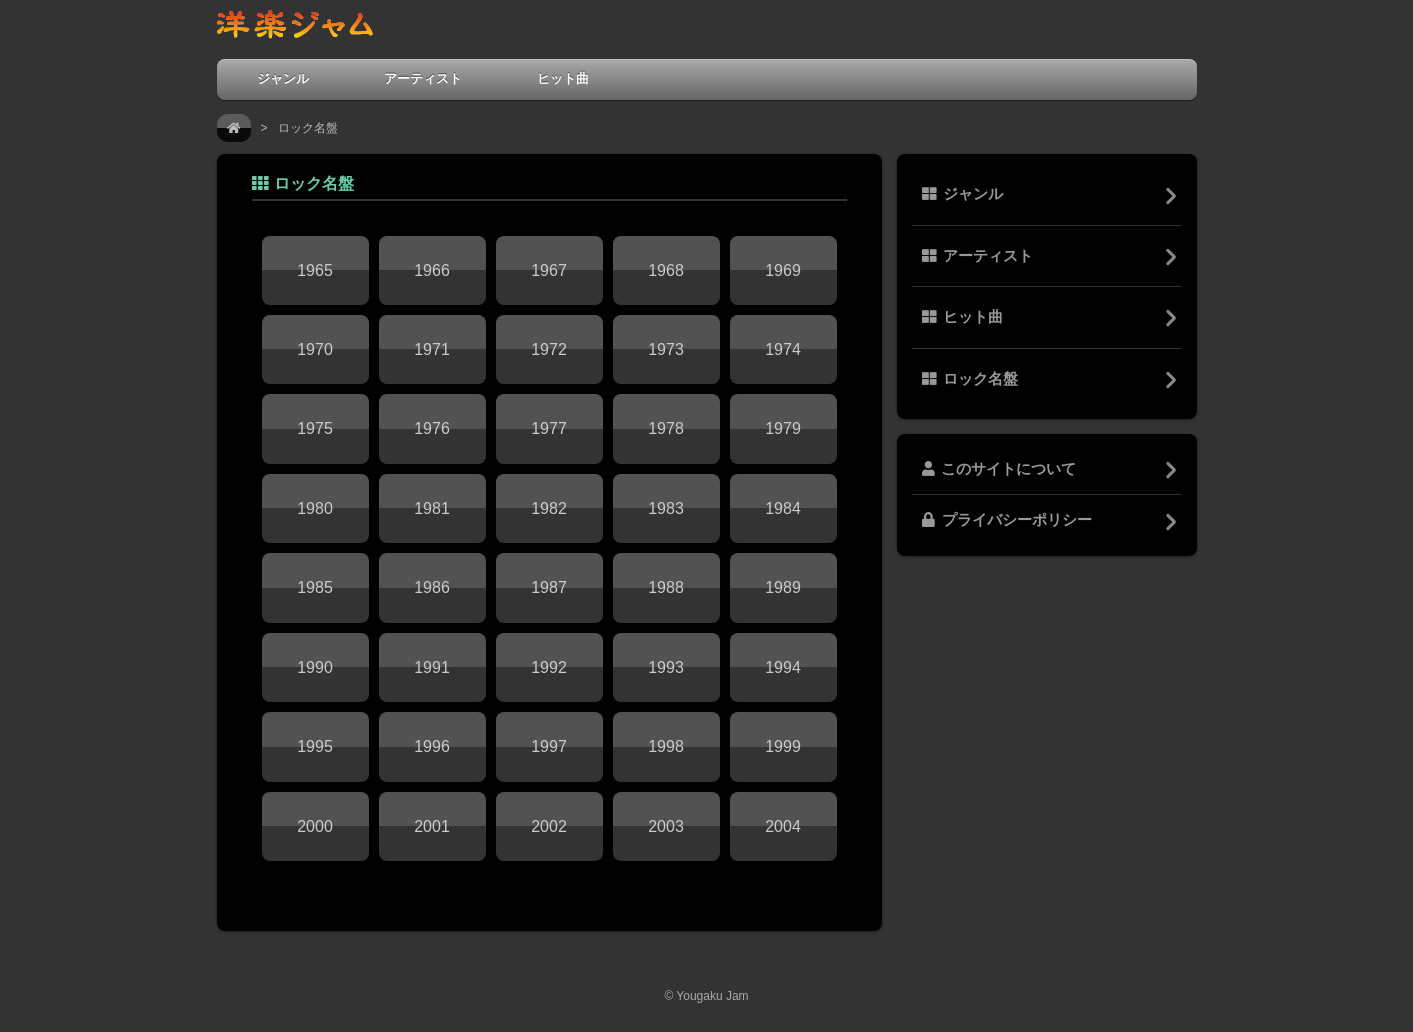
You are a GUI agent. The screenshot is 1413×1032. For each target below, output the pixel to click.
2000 (315, 826)
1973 (666, 349)
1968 (666, 270)
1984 (783, 508)
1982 (549, 508)
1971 (432, 349)
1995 (315, 746)
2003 (666, 826)
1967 (549, 270)
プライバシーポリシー (1007, 520)
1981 (432, 508)
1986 (432, 587)
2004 (783, 826)
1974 (783, 349)
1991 (432, 667)
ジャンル (283, 78)
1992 (549, 667)
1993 (666, 667)
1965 (315, 270)
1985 (315, 587)
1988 (666, 587)
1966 (432, 270)
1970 (315, 349)
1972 (549, 349)
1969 (783, 270)
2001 (432, 826)
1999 (783, 746)
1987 (549, 587)
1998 (666, 746)
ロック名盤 (970, 379)
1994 (783, 667)
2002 (549, 826)
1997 (549, 746)
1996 (432, 746)
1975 (315, 428)
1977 (549, 428)
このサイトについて (999, 469)
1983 (666, 508)
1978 (666, 428)
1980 (315, 508)
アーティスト (423, 78)
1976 (432, 428)
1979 (783, 428)
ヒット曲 (563, 78)
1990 (315, 667)
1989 (783, 587)
